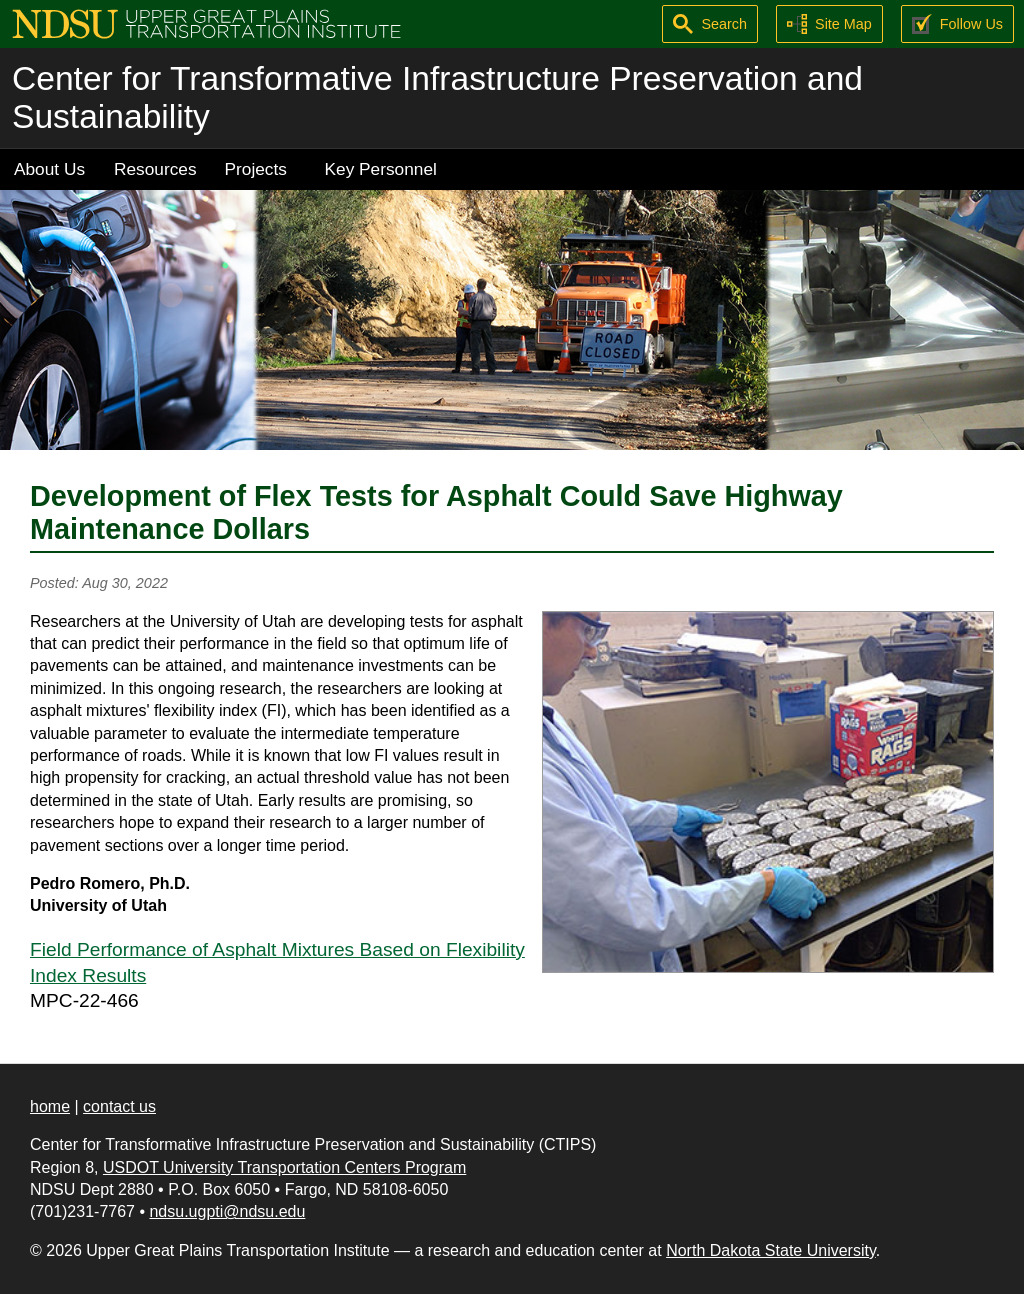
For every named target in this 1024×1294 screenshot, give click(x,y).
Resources (155, 169)
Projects (256, 169)
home (50, 1106)
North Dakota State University (771, 1250)
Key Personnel (381, 169)
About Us (49, 169)
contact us (119, 1106)
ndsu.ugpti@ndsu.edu (227, 1211)
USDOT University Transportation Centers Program (284, 1167)
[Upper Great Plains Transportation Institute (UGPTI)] (206, 22)
